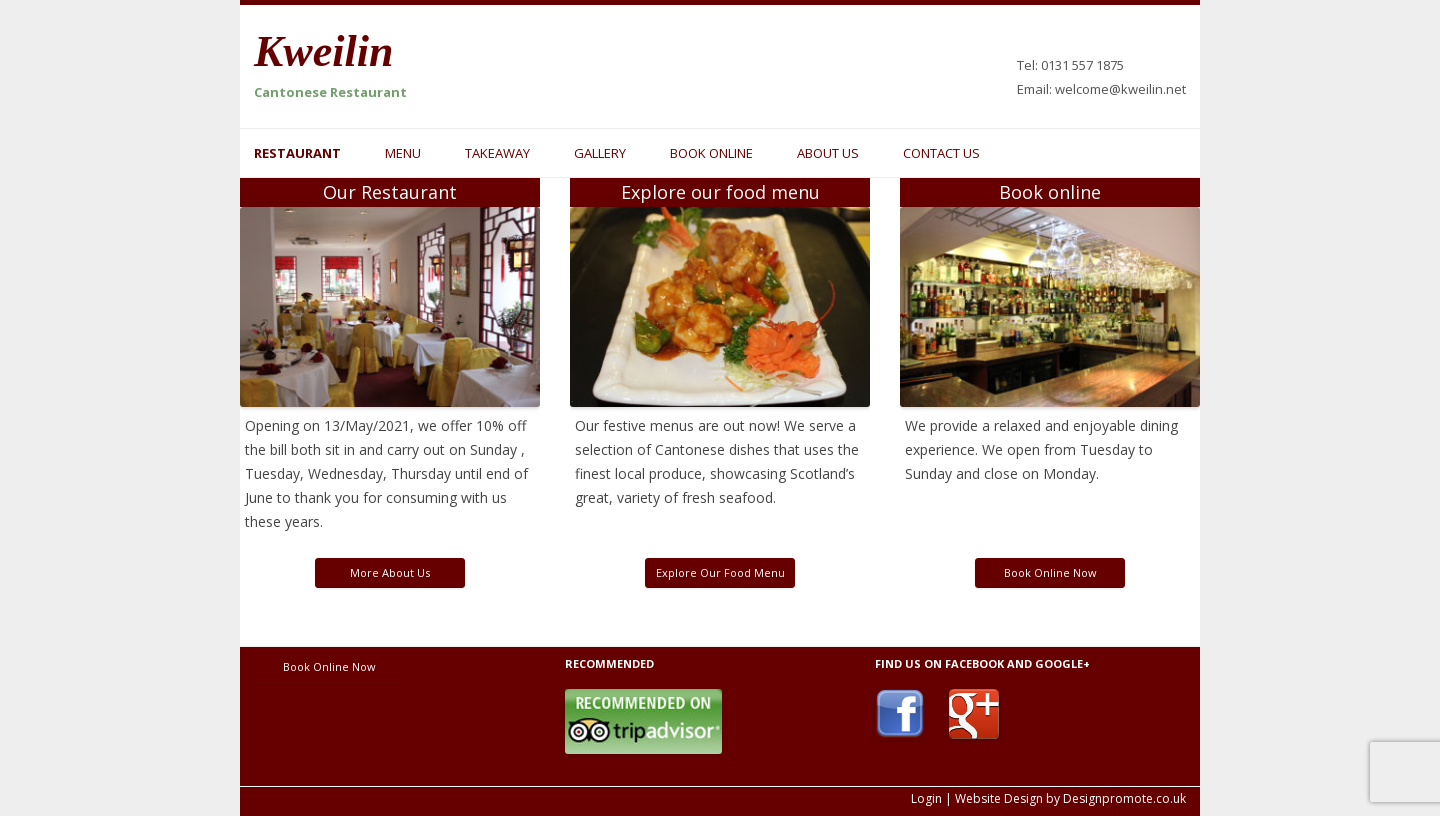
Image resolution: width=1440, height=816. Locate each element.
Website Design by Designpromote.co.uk (1070, 798)
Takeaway (497, 153)
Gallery (600, 153)
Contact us (941, 153)
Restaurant (297, 153)
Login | (931, 798)
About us (828, 153)
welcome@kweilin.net (1120, 89)
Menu (403, 153)
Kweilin (323, 51)
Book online (711, 153)
